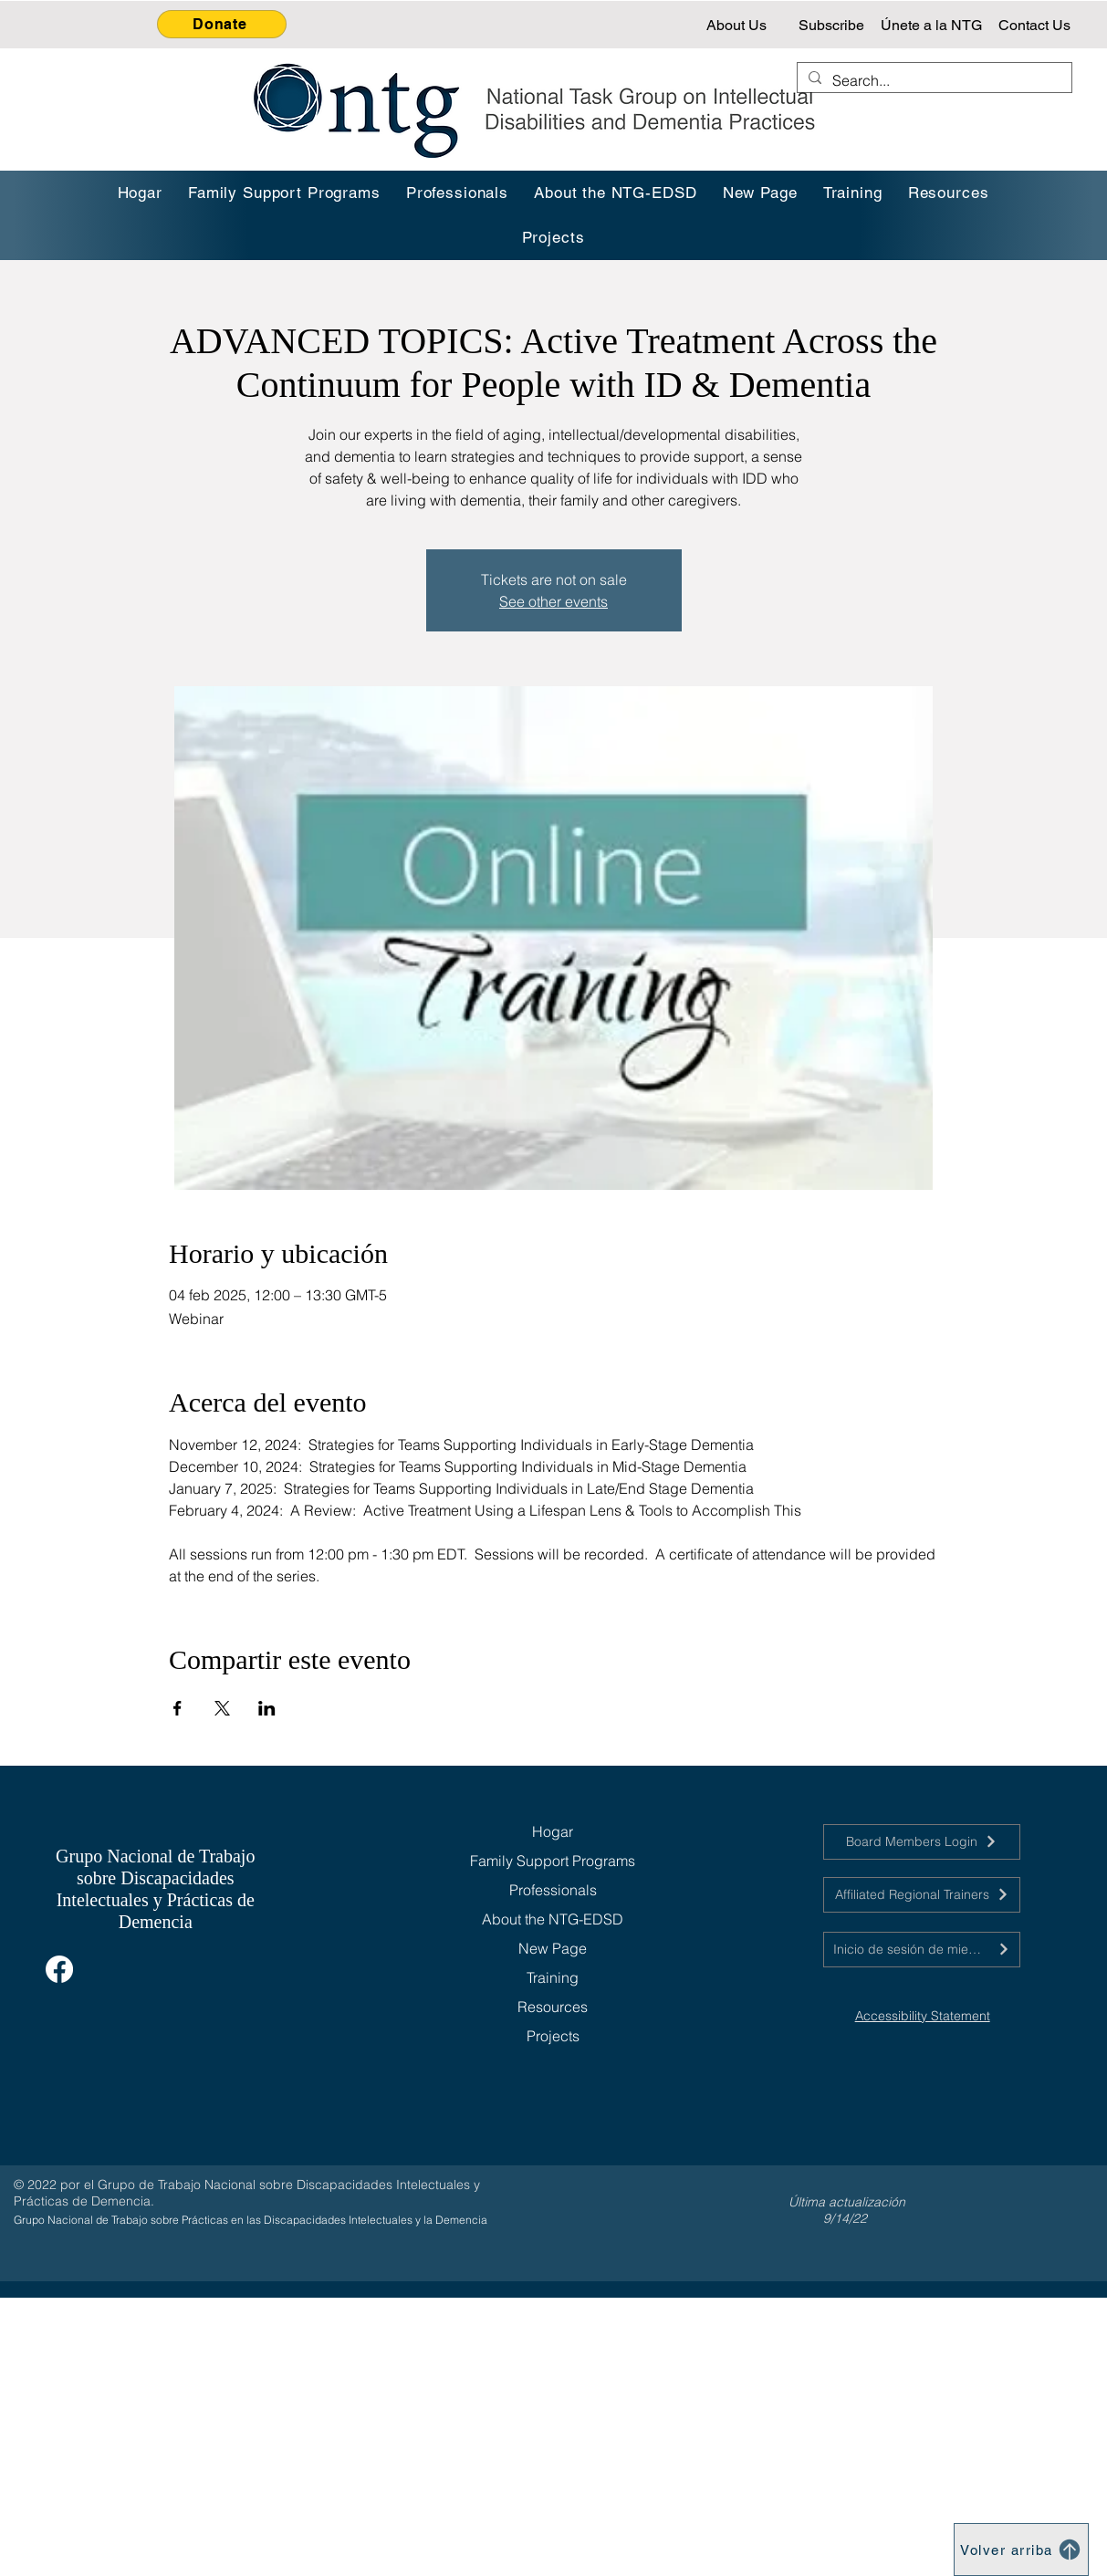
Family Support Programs (552, 1860)
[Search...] (932, 80)
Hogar (552, 1831)
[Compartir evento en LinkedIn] (267, 1708)
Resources (552, 2006)
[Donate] (222, 24)
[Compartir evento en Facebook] (177, 1708)
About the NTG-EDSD (552, 1919)
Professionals (553, 1890)
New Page (552, 1948)
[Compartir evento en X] (222, 1708)
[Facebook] (59, 1969)
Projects (553, 2036)
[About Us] (738, 24)
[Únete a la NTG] (933, 24)
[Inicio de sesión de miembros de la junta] (921, 1949)
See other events (553, 601)
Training (553, 1977)
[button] (853, 193)
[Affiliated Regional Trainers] (921, 1895)
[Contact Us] (1036, 24)
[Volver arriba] (1021, 2549)
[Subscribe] (833, 24)
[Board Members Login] (921, 1842)
